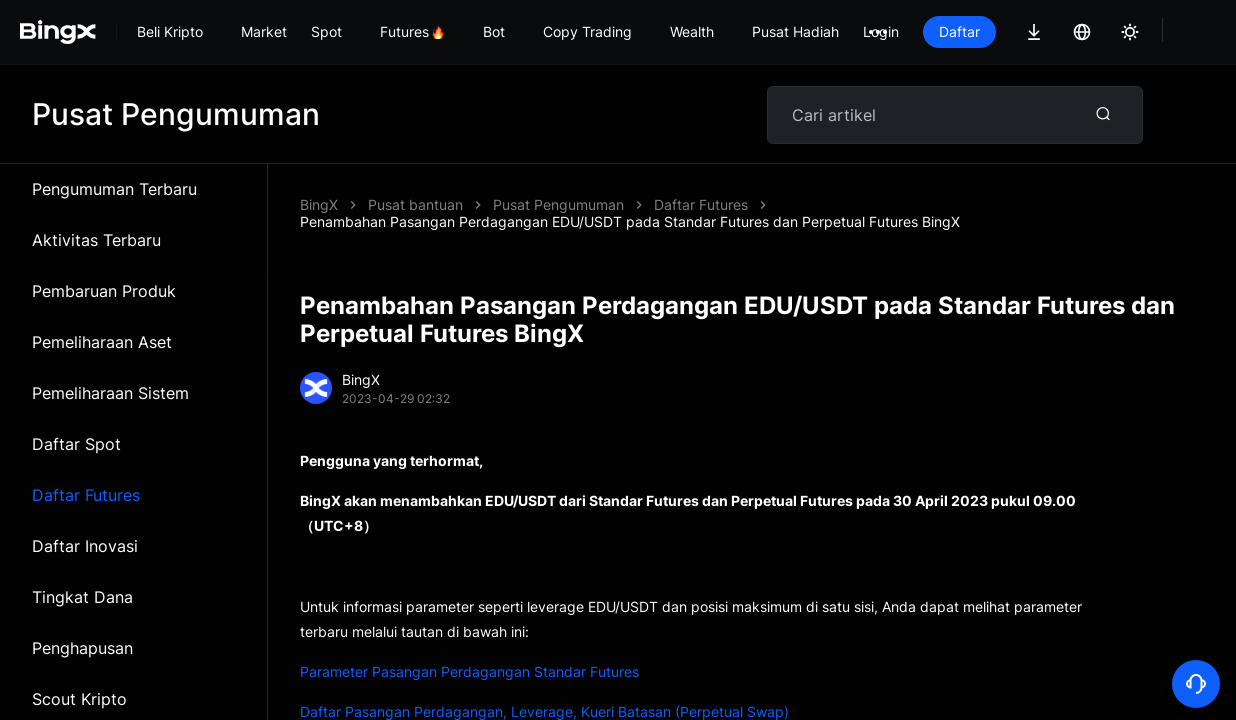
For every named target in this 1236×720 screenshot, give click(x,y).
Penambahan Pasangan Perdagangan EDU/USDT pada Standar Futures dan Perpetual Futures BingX (823, 204)
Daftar (959, 31)
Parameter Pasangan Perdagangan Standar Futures (469, 654)
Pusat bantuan (415, 204)
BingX (319, 204)
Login (881, 31)
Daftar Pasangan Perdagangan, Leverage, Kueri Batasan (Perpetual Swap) (544, 694)
